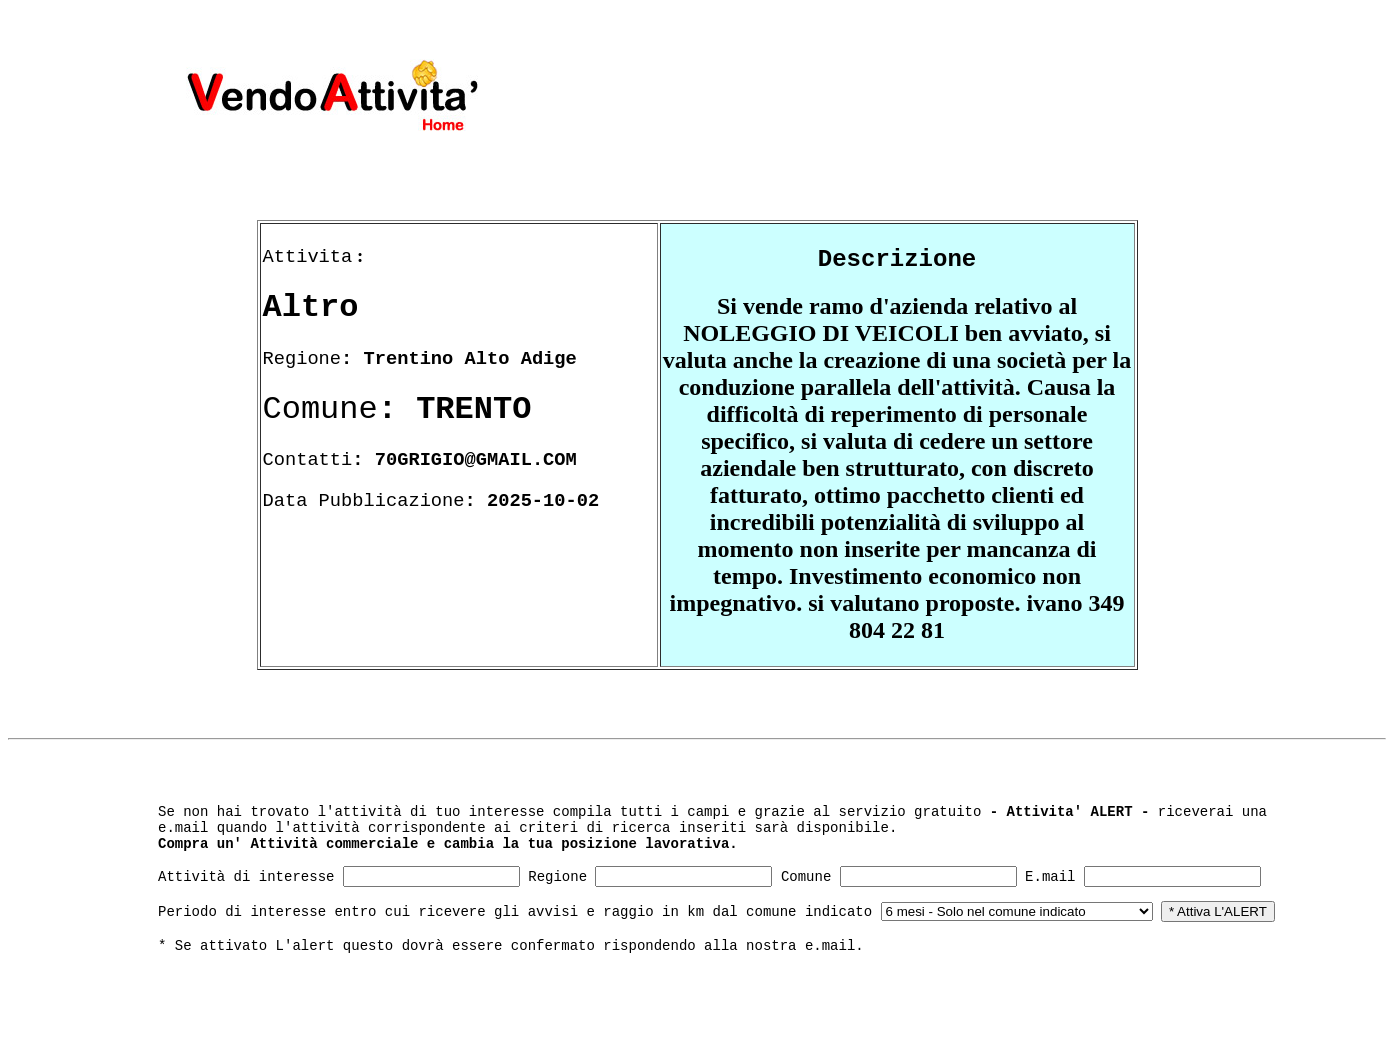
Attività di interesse (246, 877)
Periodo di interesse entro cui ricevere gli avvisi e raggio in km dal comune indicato (515, 912)
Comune (806, 877)
